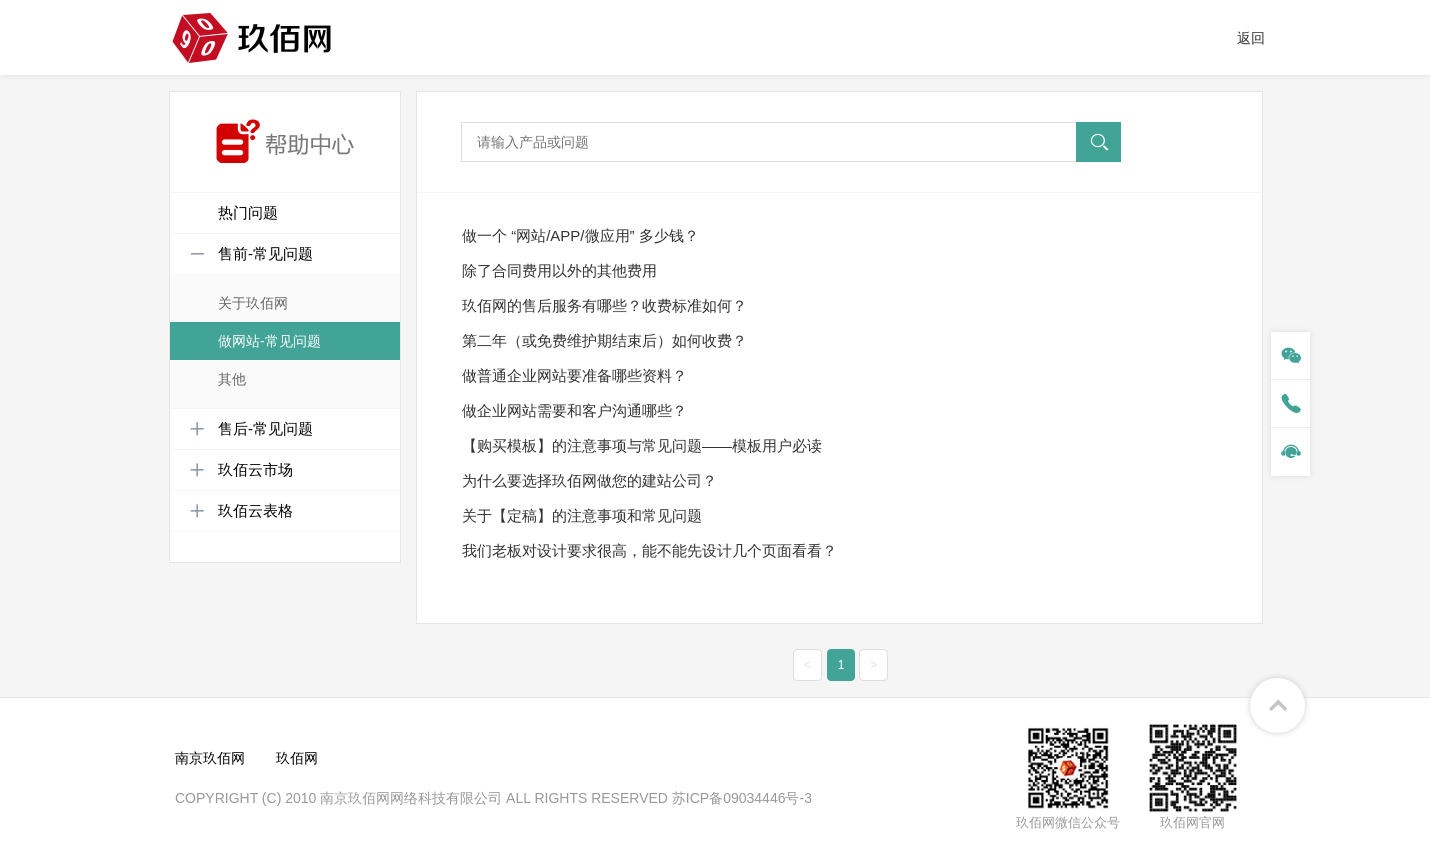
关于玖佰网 (253, 303)
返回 (1251, 38)
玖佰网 (297, 758)
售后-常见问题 (251, 429)
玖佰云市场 (241, 470)
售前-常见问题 (251, 254)
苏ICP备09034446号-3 (742, 798)
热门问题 (248, 212)
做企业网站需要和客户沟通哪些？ (574, 410)
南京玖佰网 (210, 758)
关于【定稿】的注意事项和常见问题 (582, 515)
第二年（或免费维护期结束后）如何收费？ (604, 340)
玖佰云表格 (241, 511)
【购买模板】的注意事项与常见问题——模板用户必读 (642, 445)
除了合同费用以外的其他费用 (559, 270)
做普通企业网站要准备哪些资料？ (574, 375)
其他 (232, 379)
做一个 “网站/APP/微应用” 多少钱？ (580, 235)
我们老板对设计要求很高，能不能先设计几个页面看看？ (649, 550)
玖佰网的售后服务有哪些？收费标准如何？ (604, 305)
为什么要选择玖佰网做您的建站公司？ (589, 480)
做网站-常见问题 (269, 341)
